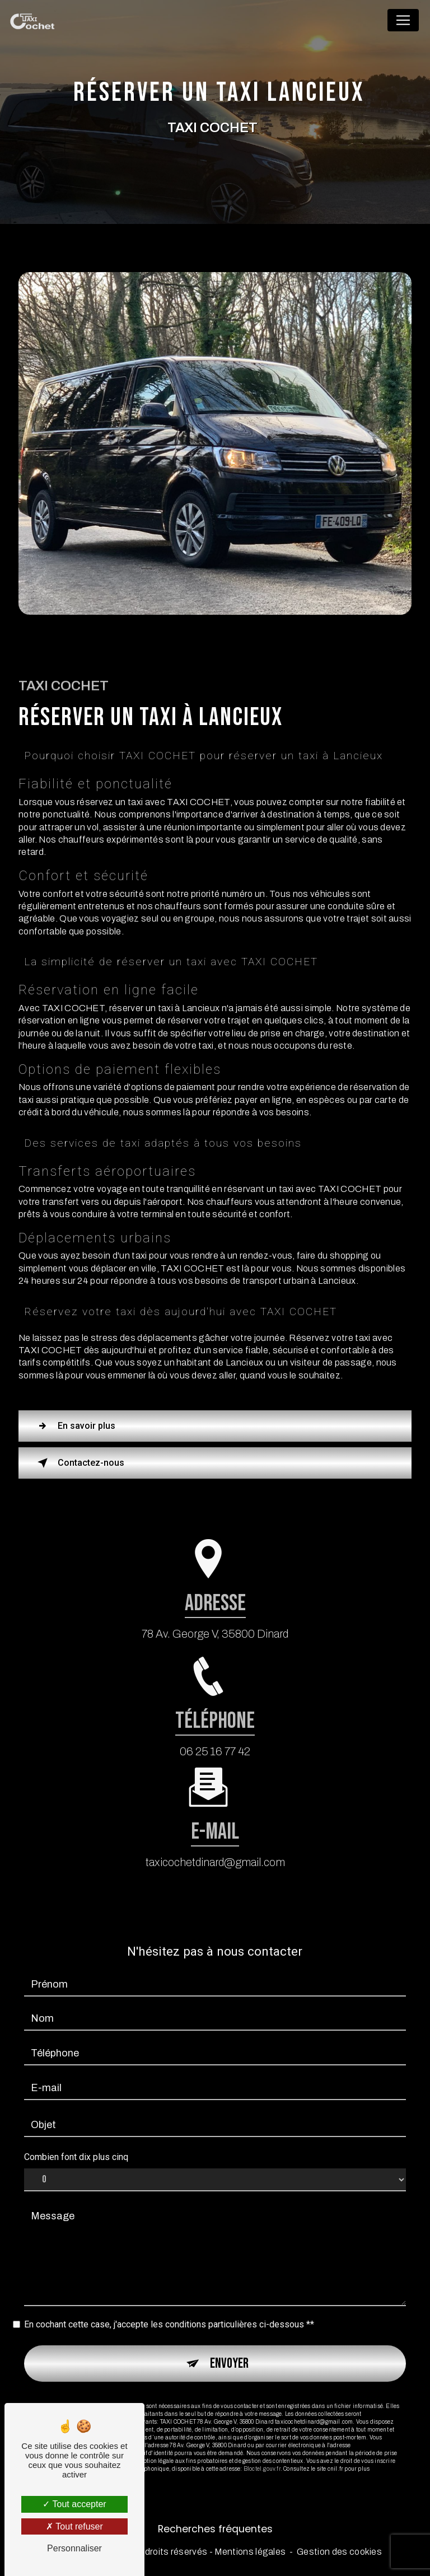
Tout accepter (74, 2504)
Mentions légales (250, 2551)
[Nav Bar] (403, 20)
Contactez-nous (78, 1462)
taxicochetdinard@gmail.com (215, 1842)
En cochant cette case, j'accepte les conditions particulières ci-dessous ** (169, 2304)
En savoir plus (74, 1426)
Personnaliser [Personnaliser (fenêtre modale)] (74, 2548)
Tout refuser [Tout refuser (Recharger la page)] (74, 2526)
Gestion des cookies (339, 2551)
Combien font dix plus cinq (76, 2138)
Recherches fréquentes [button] (215, 2529)
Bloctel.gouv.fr (262, 2449)
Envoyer (229, 2344)
